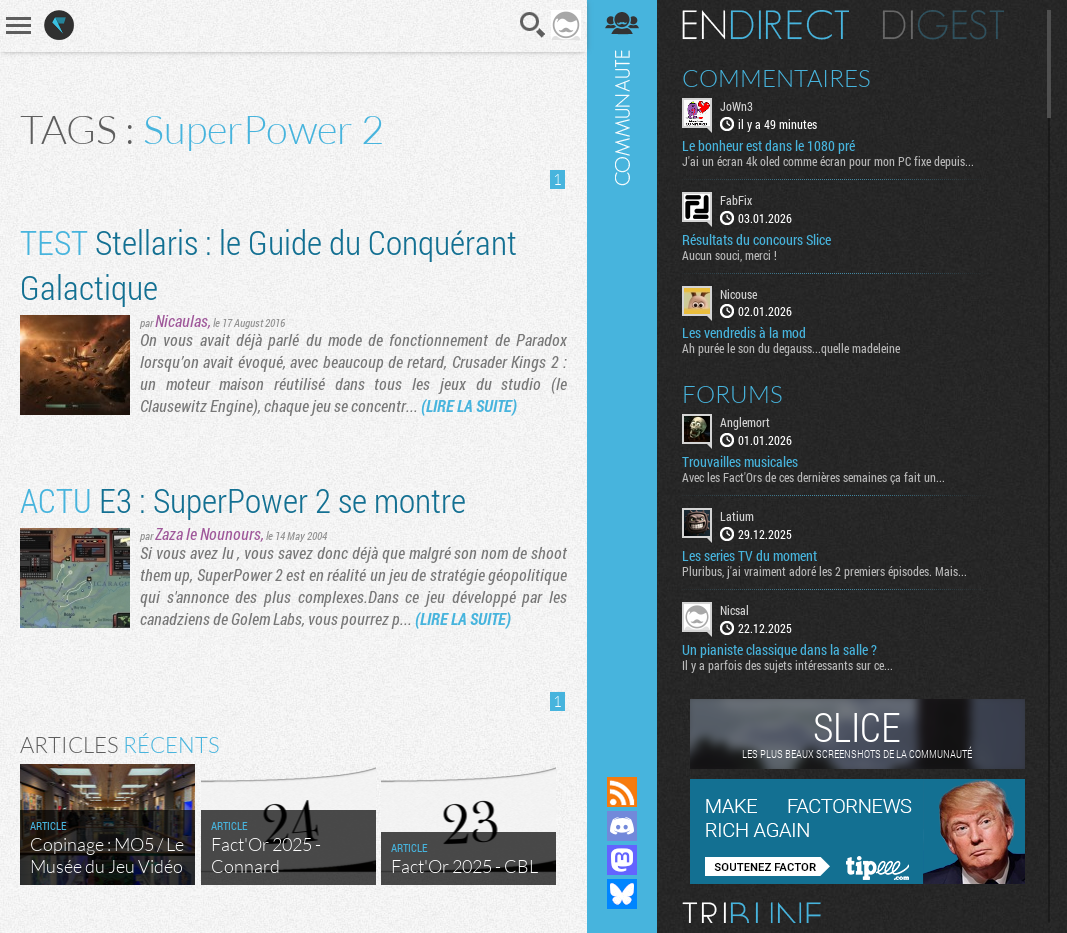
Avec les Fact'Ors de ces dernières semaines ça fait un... (813, 477)
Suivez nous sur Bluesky (622, 894)
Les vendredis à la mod (744, 333)
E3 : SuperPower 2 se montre (243, 499)
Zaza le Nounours (208, 533)
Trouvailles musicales (740, 462)
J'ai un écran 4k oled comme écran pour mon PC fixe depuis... (828, 161)
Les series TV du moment (749, 556)
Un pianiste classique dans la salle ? (779, 650)
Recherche (533, 25)
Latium (737, 516)
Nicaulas (181, 320)
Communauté (622, 369)
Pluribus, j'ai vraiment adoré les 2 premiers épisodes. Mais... (824, 571)
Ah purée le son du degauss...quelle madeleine (791, 348)
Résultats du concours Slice (756, 240)
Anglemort (745, 422)
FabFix (736, 200)
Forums (732, 394)
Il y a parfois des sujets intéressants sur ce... (787, 665)
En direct (765, 25)
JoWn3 (736, 106)
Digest (943, 25)
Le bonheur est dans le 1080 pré (768, 146)
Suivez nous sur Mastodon (622, 860)
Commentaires (776, 78)
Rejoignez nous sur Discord (622, 826)
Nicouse (738, 294)
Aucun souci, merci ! (729, 255)
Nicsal (734, 610)
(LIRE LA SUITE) (469, 405)
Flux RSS (622, 792)
